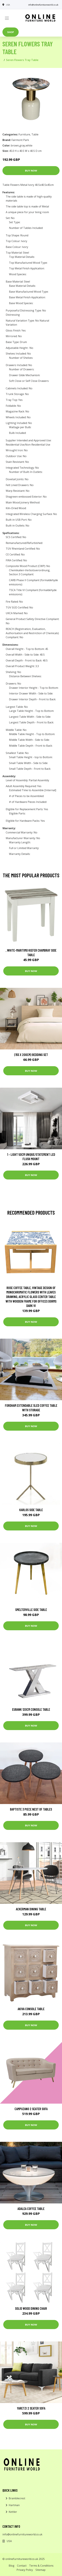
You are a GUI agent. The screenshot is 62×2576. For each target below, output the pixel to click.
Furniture (24, 134)
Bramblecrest (17, 2498)
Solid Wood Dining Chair (31, 2308)
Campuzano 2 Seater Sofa (31, 2109)
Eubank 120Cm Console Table (31, 1709)
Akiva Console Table (31, 2009)
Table (34, 134)
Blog (11, 2565)
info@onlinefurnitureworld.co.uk (43, 4)
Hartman (14, 2505)
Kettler (13, 2512)
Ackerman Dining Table (31, 1909)
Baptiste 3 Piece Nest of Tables (31, 1809)
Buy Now (31, 170)
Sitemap (40, 2570)
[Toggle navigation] (6, 18)
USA (8, 4)
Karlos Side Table (31, 1510)
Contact (22, 2565)
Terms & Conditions (41, 2565)
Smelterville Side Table (31, 1610)
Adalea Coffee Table (31, 2209)
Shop (10, 32)
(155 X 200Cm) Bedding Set (31, 1055)
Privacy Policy (25, 2570)
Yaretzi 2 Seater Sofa (31, 2408)
